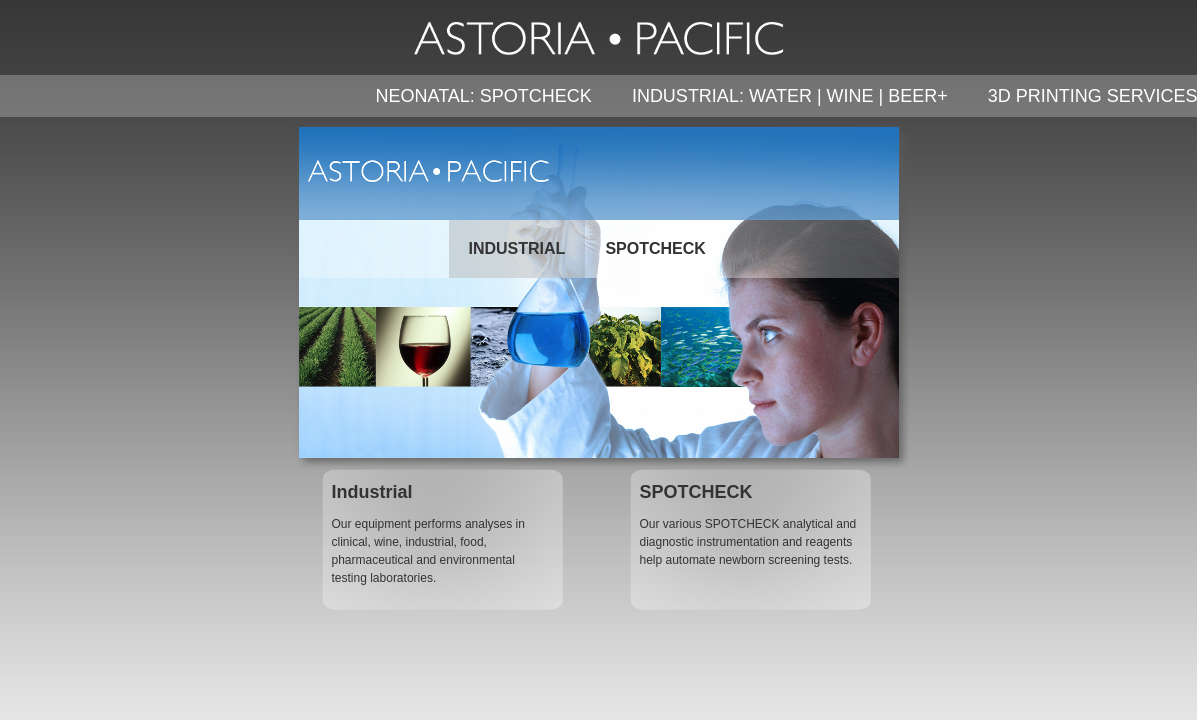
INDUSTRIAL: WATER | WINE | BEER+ (790, 96)
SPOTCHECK (655, 248)
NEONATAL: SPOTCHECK (484, 96)
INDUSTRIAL (517, 248)
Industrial (372, 492)
